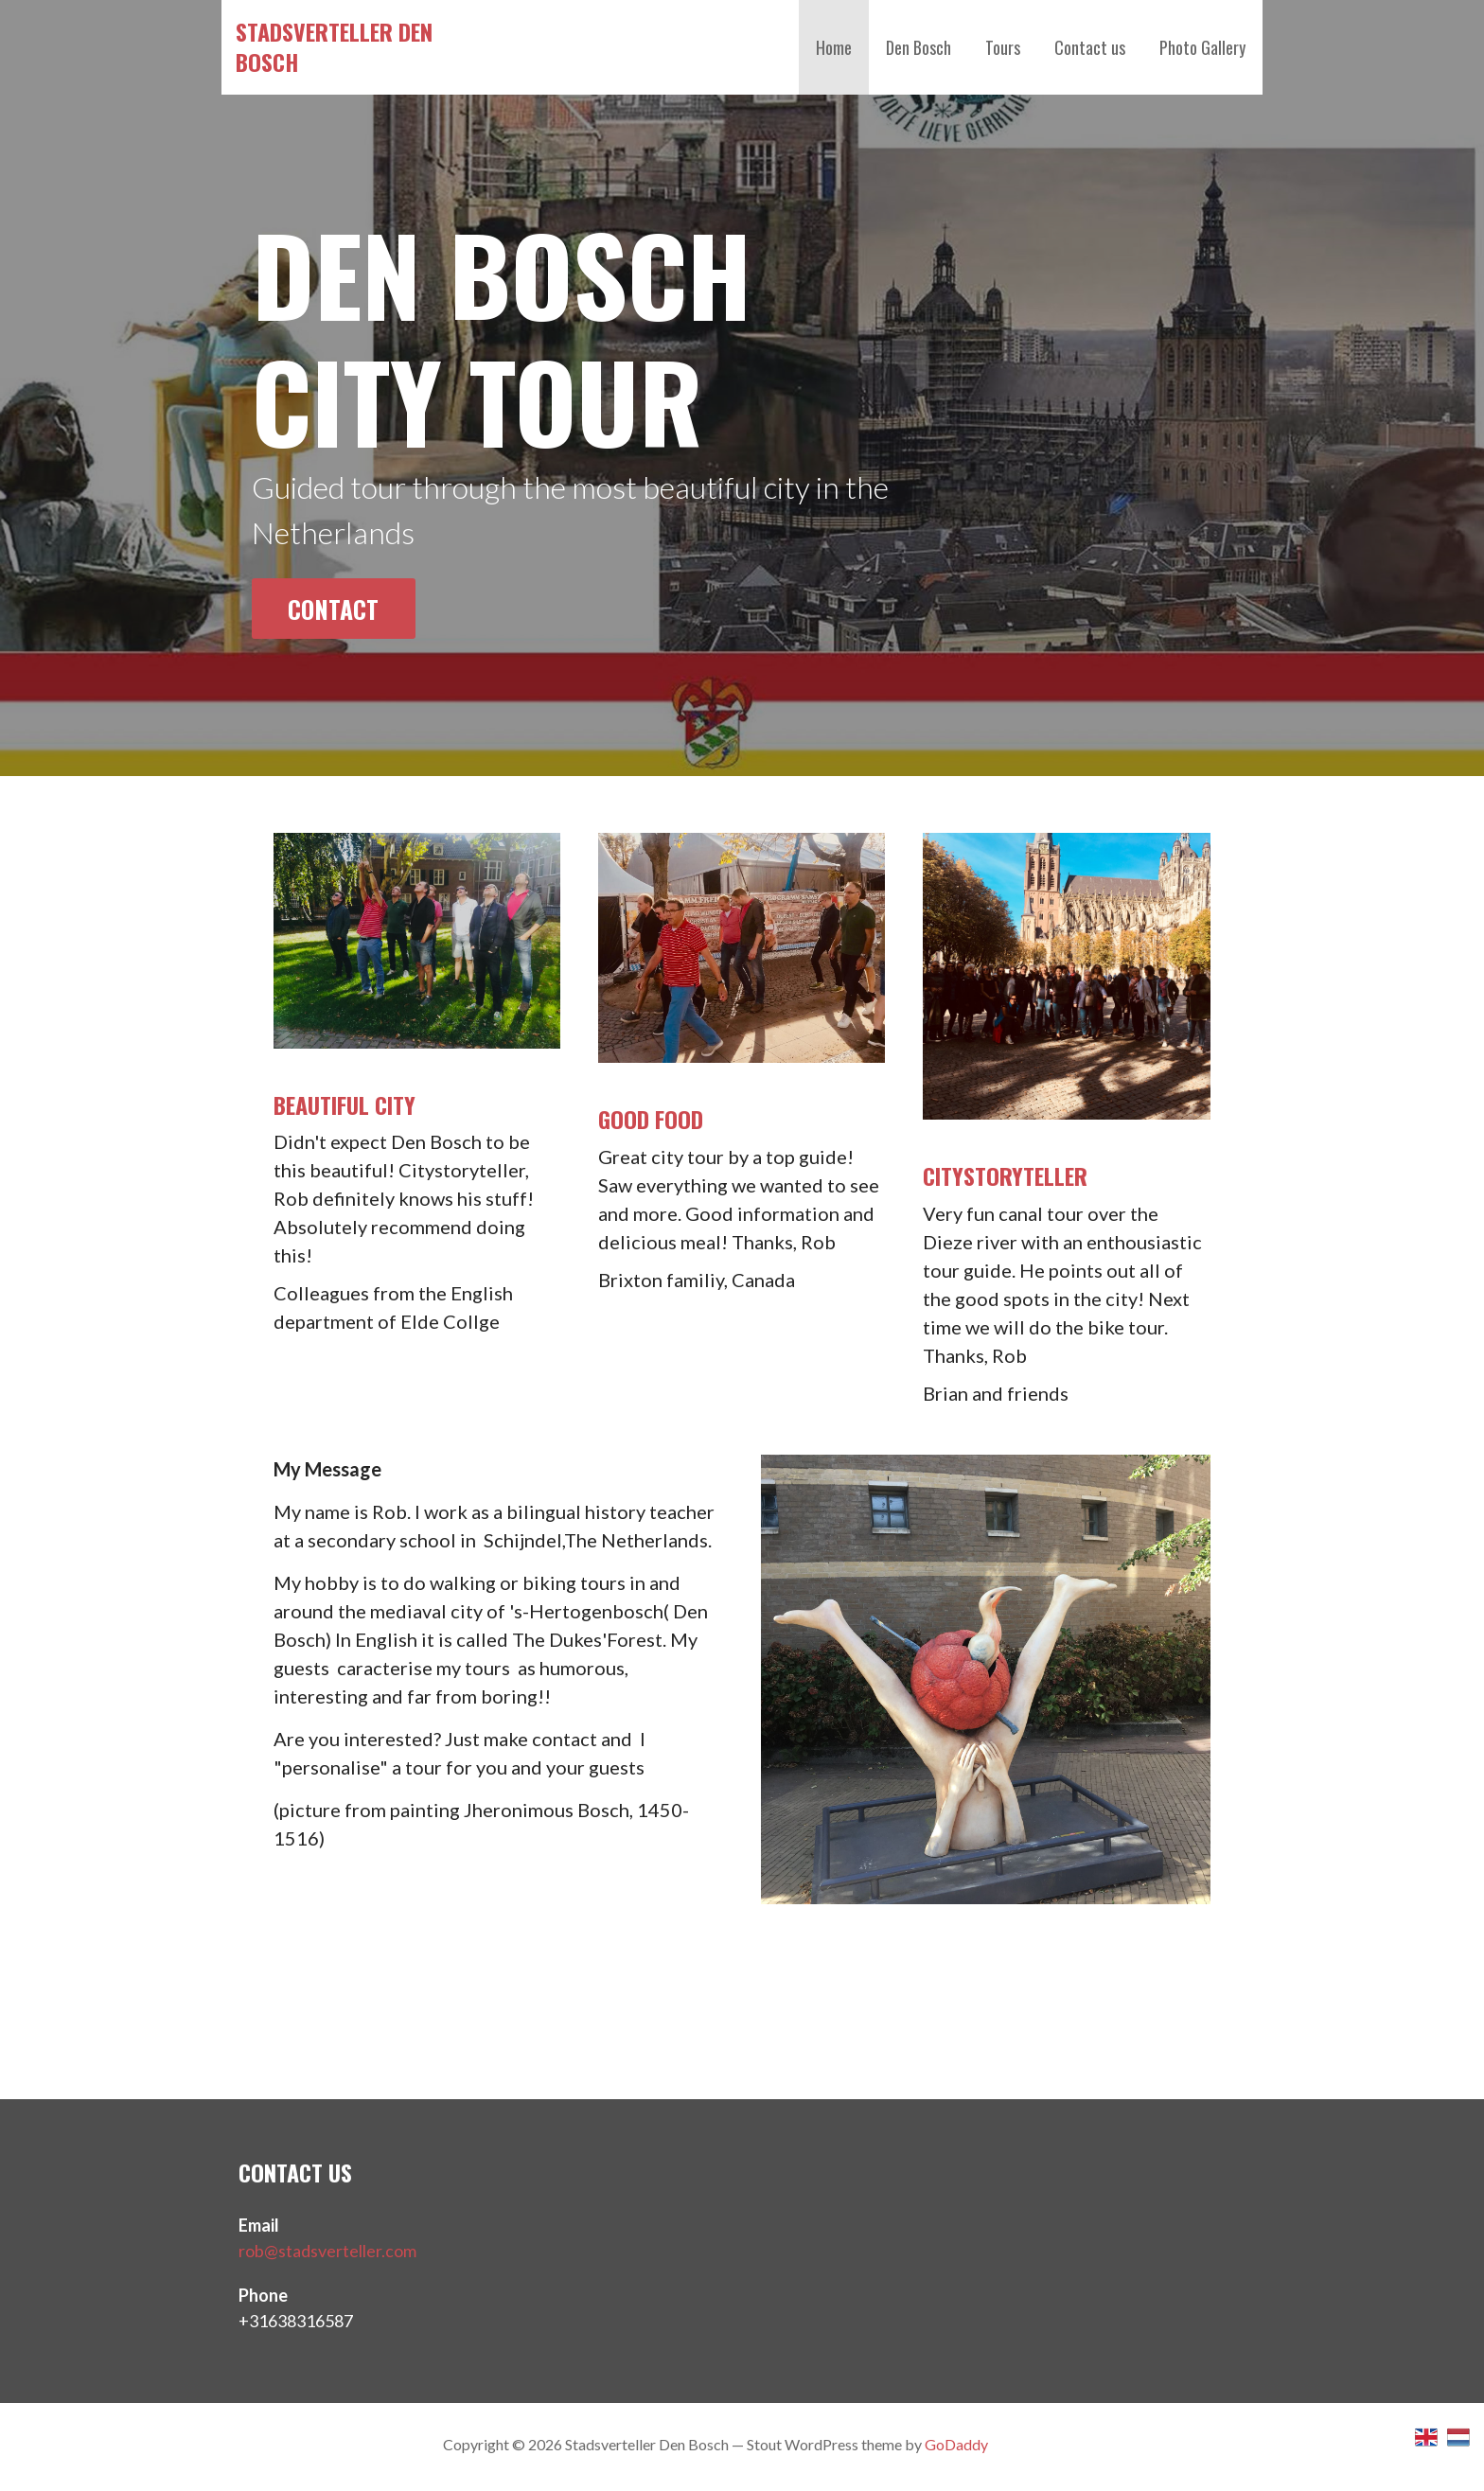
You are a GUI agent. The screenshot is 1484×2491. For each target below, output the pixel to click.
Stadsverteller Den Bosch (334, 46)
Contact (333, 609)
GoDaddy (956, 2444)
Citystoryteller (1005, 1175)
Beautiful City (344, 1104)
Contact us (1089, 47)
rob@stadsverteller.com (327, 2250)
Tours (1002, 47)
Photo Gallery (1202, 47)
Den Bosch (918, 47)
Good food (650, 1119)
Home (834, 47)
